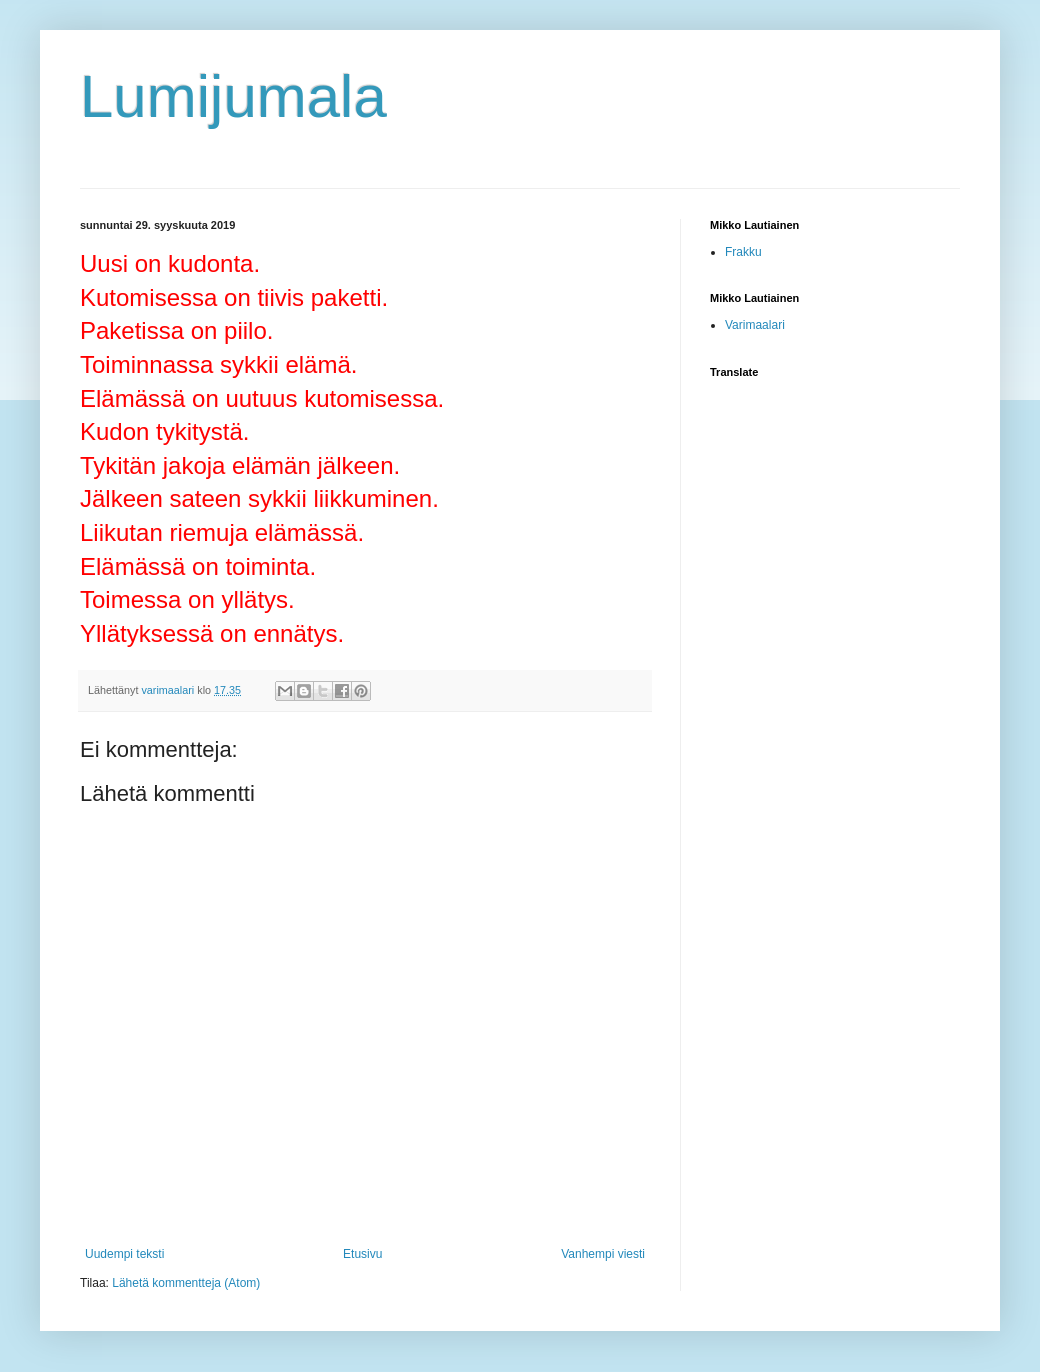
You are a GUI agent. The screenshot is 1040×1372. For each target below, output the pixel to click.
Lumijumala (233, 96)
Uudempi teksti (124, 1254)
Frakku (743, 252)
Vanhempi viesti (603, 1254)
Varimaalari (755, 325)
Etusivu (362, 1254)
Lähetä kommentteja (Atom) (186, 1283)
